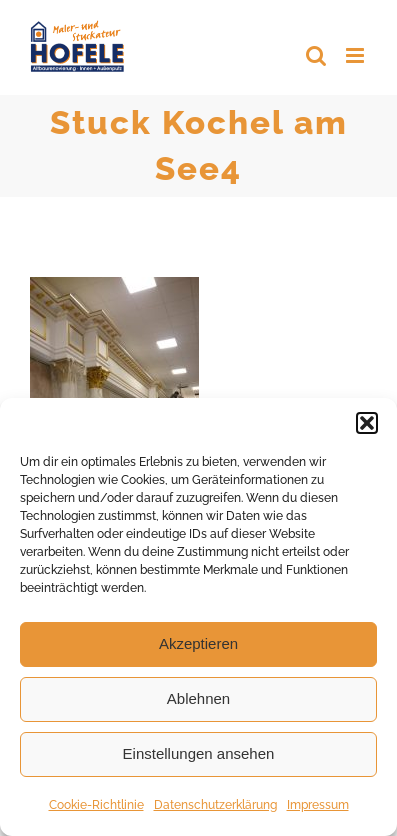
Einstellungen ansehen (199, 753)
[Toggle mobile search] (316, 55)
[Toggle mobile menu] (356, 55)
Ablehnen (198, 698)
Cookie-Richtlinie (96, 805)
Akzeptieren (198, 643)
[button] (367, 423)
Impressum (318, 805)
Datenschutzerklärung (215, 805)
